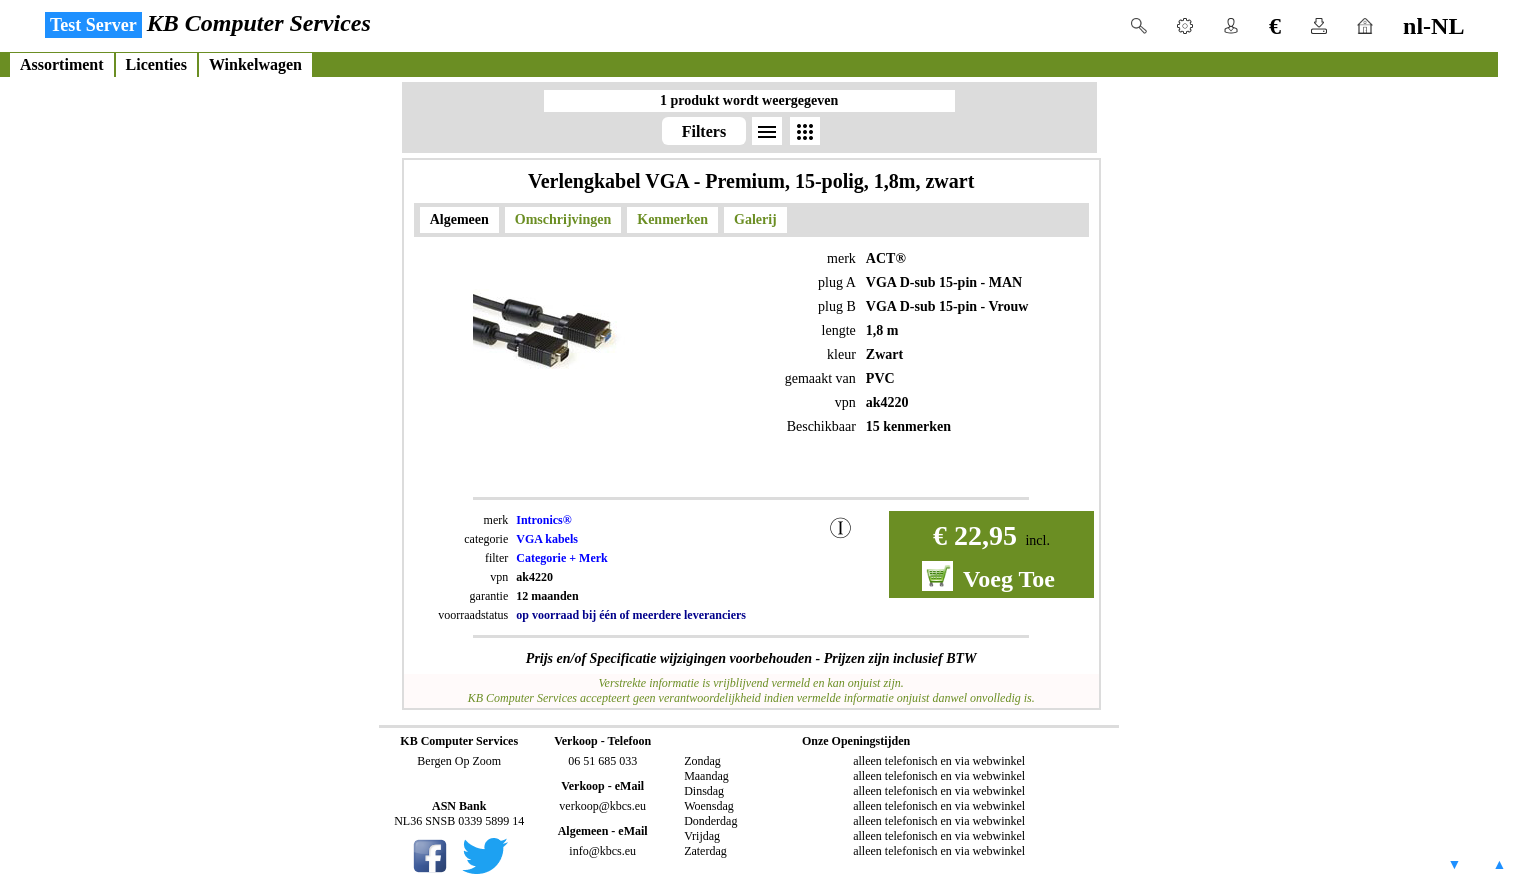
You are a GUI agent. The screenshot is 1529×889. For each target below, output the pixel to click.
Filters (704, 131)
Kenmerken (672, 219)
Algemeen (459, 219)
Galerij (755, 219)
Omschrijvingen (563, 219)
